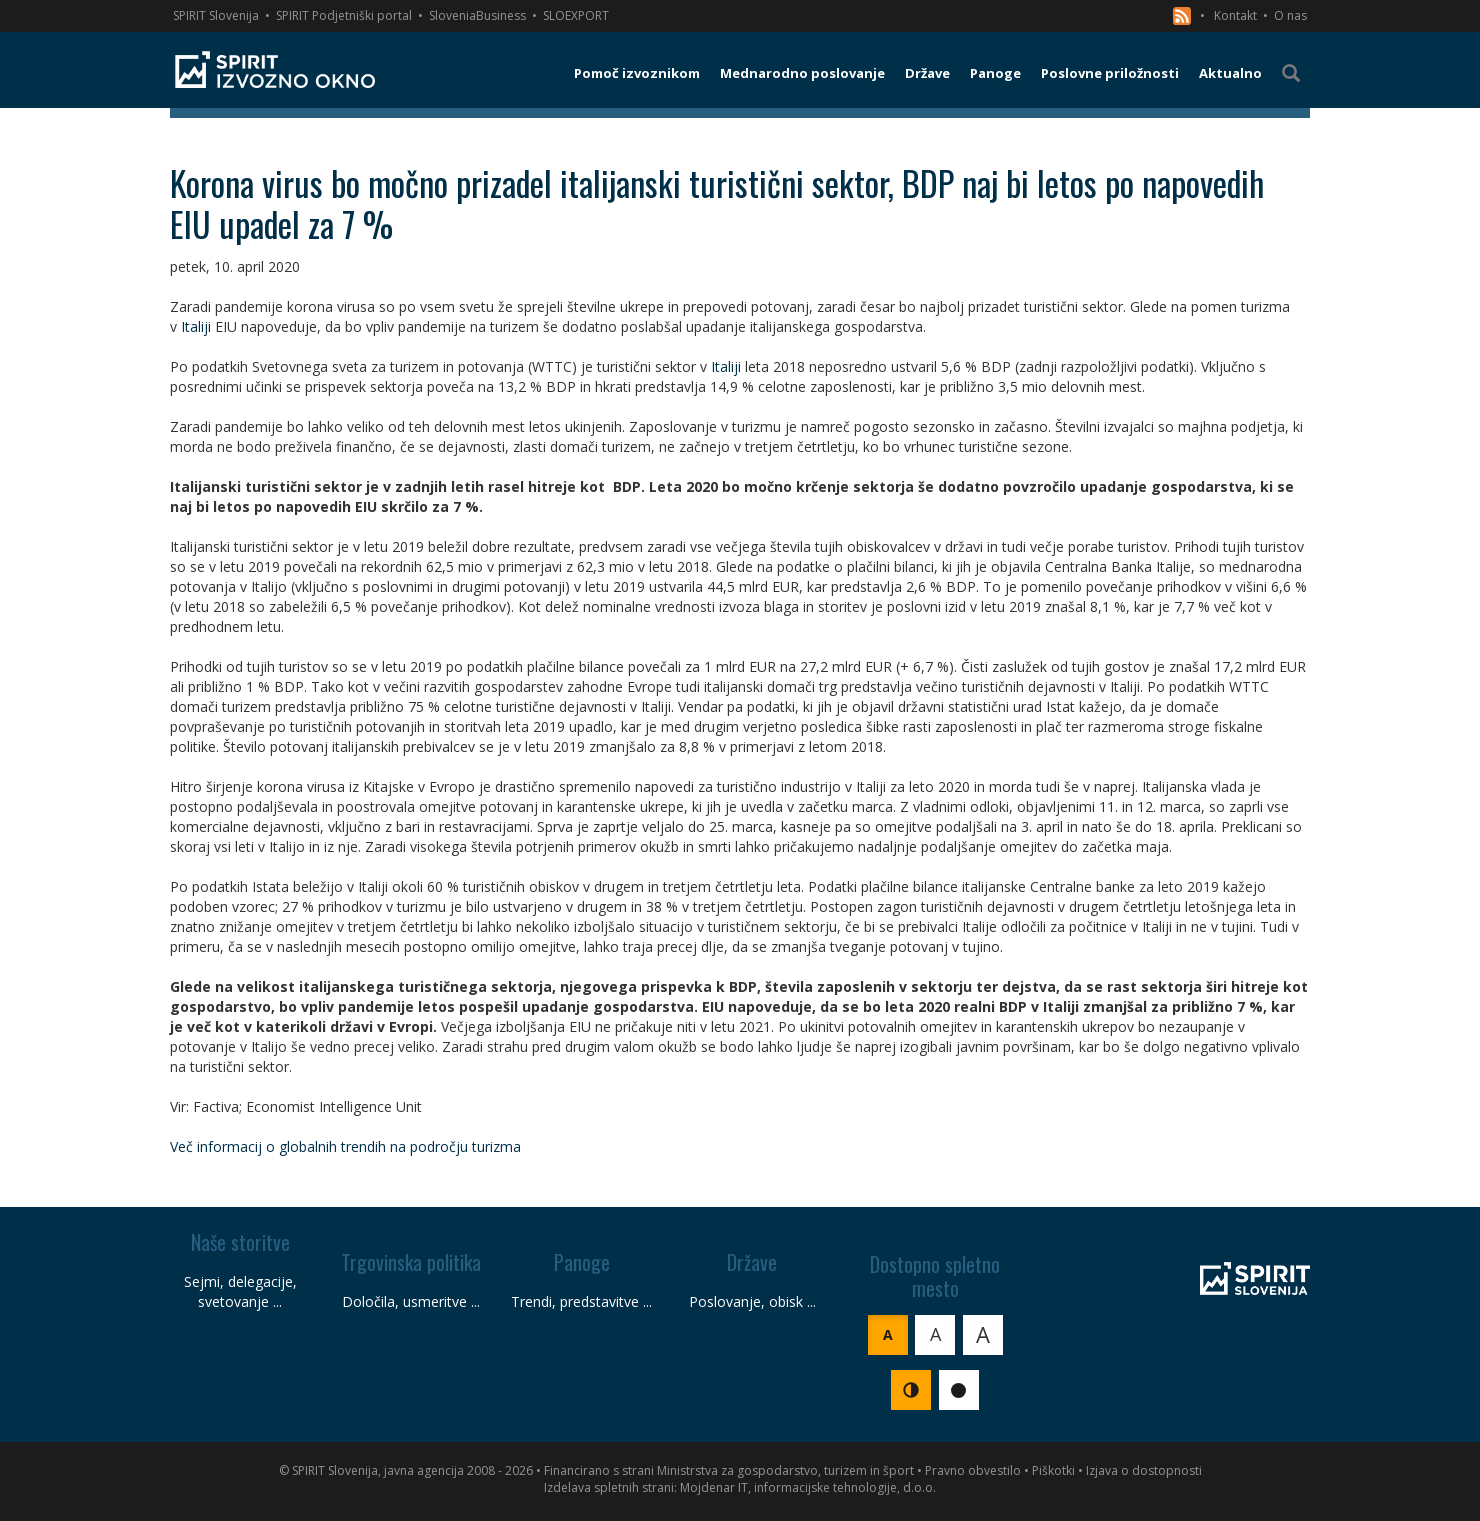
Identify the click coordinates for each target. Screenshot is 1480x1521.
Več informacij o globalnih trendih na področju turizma (345, 1146)
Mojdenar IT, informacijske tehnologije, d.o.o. (808, 1487)
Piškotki (1053, 1470)
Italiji (196, 326)
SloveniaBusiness (477, 15)
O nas (1290, 15)
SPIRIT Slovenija (216, 15)
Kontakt (1235, 15)
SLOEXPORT (576, 15)
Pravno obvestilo (973, 1470)
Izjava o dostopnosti (1144, 1470)
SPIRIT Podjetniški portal (344, 15)
